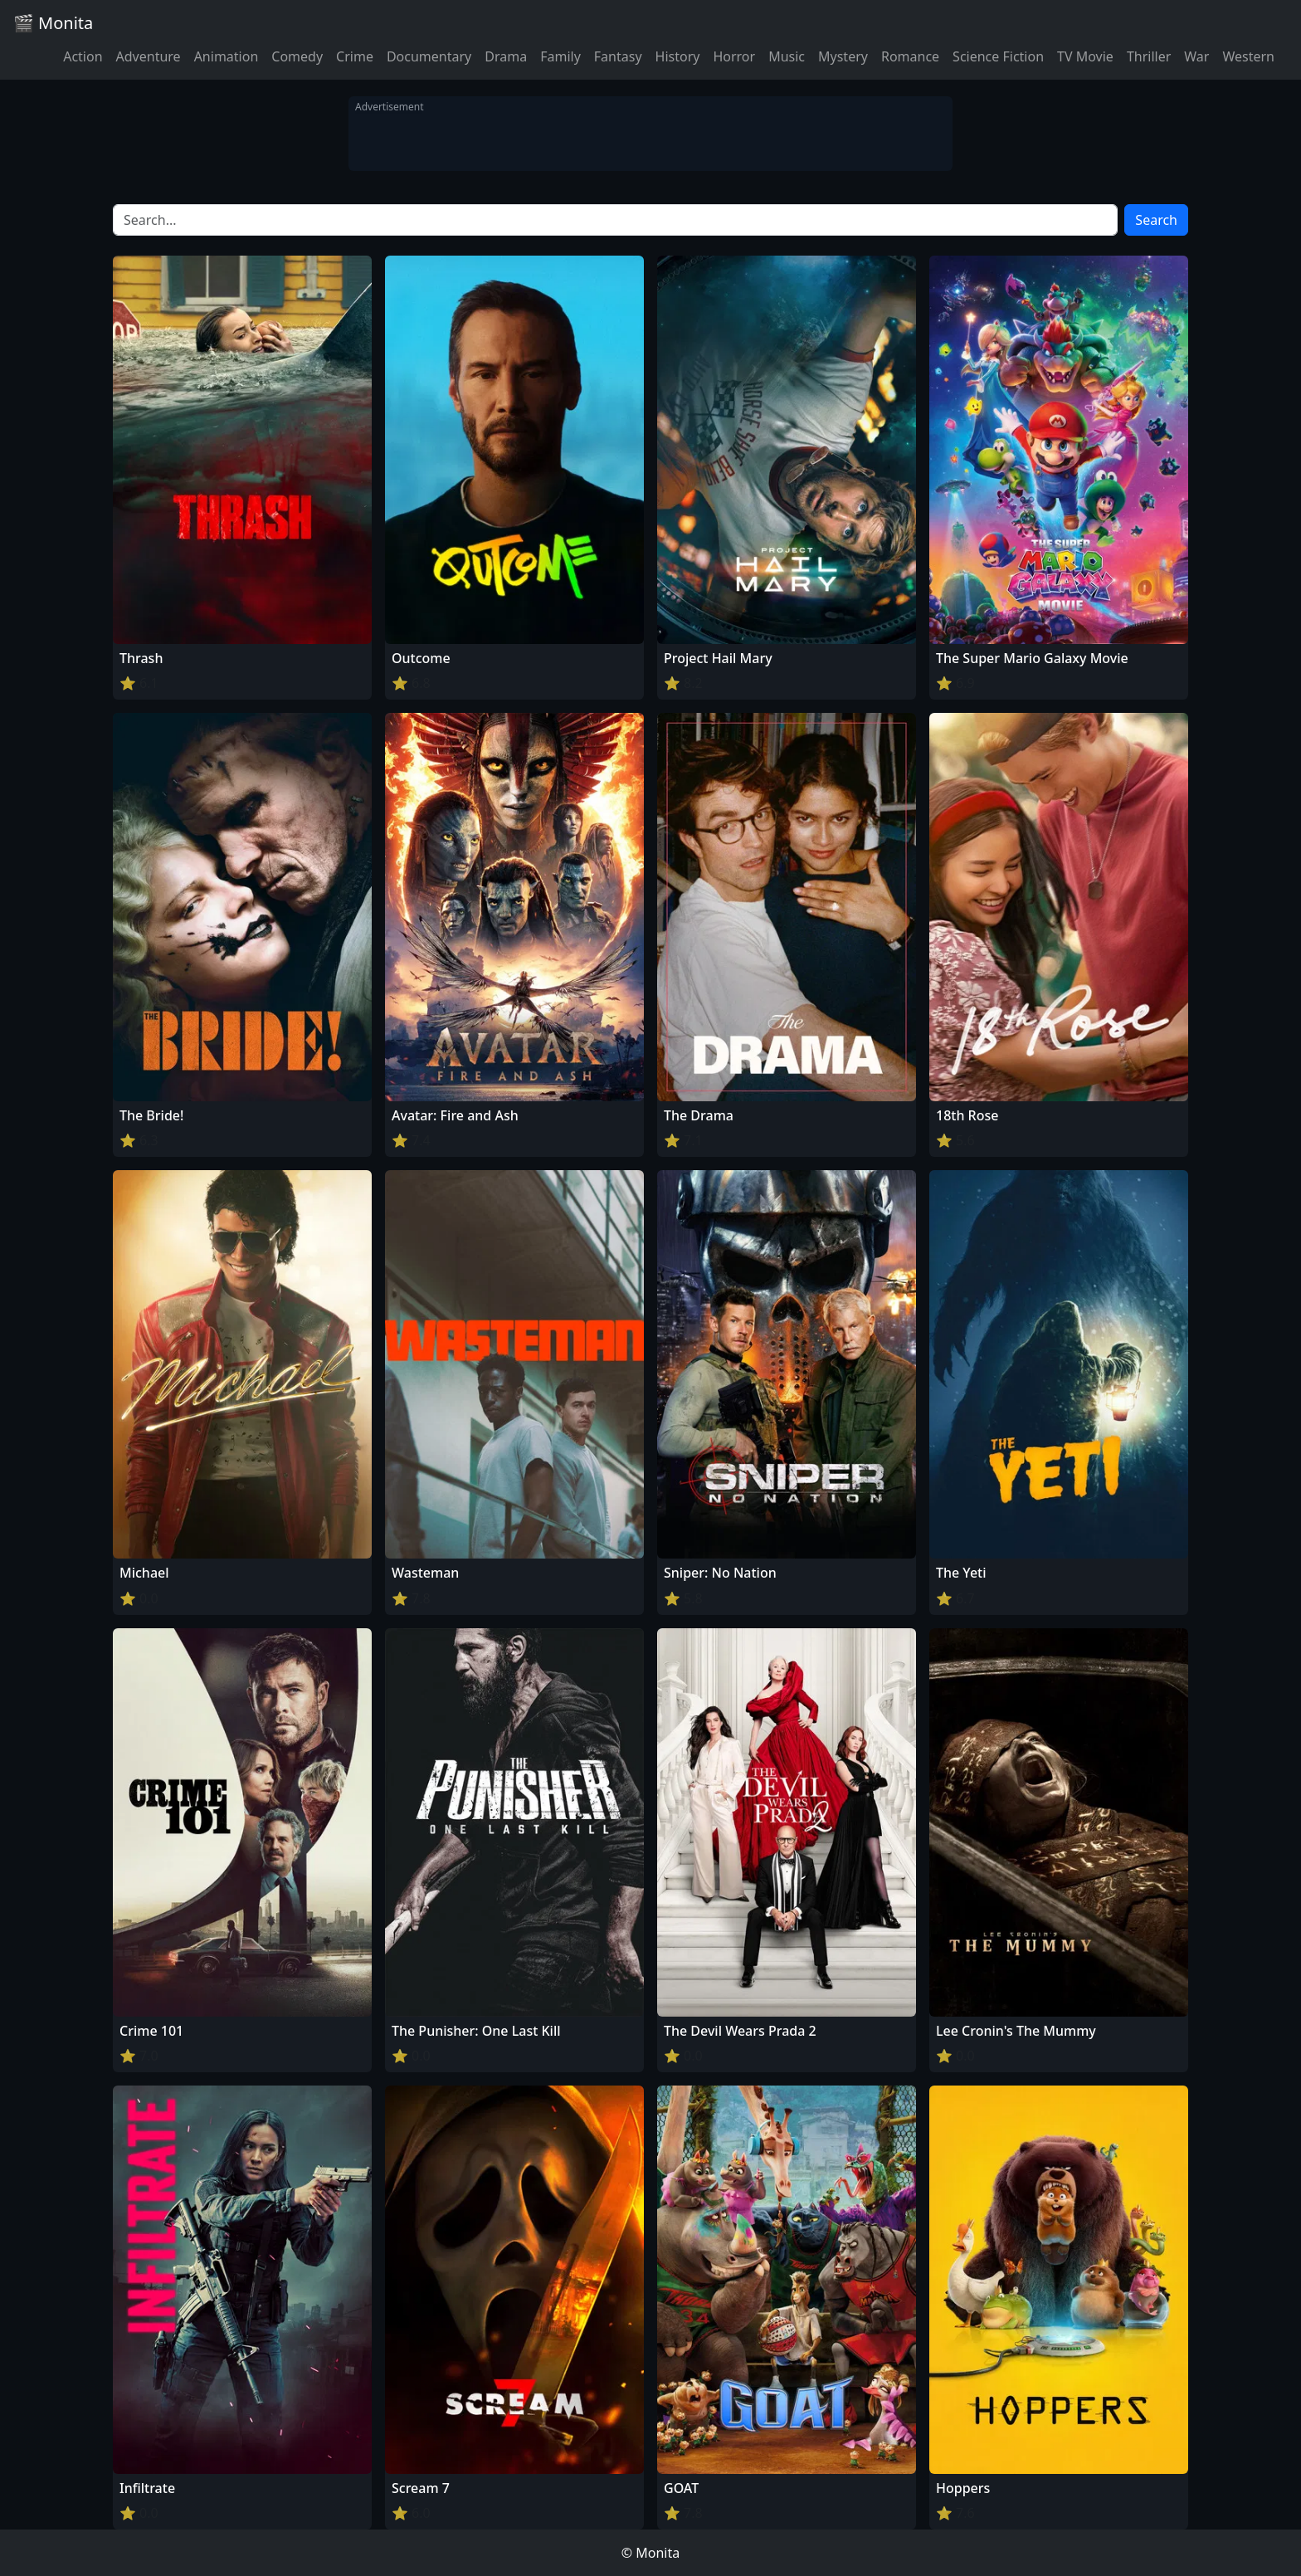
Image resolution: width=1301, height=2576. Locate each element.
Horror (734, 56)
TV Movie (1085, 56)
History (677, 56)
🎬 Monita (53, 23)
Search (1156, 220)
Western (1248, 56)
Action (82, 56)
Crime (354, 56)
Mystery (843, 56)
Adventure (148, 56)
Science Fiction (998, 56)
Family (560, 56)
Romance (910, 56)
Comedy (297, 56)
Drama (506, 56)
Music (786, 56)
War (1196, 56)
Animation (226, 56)
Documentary (429, 56)
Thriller (1149, 56)
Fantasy (618, 56)
